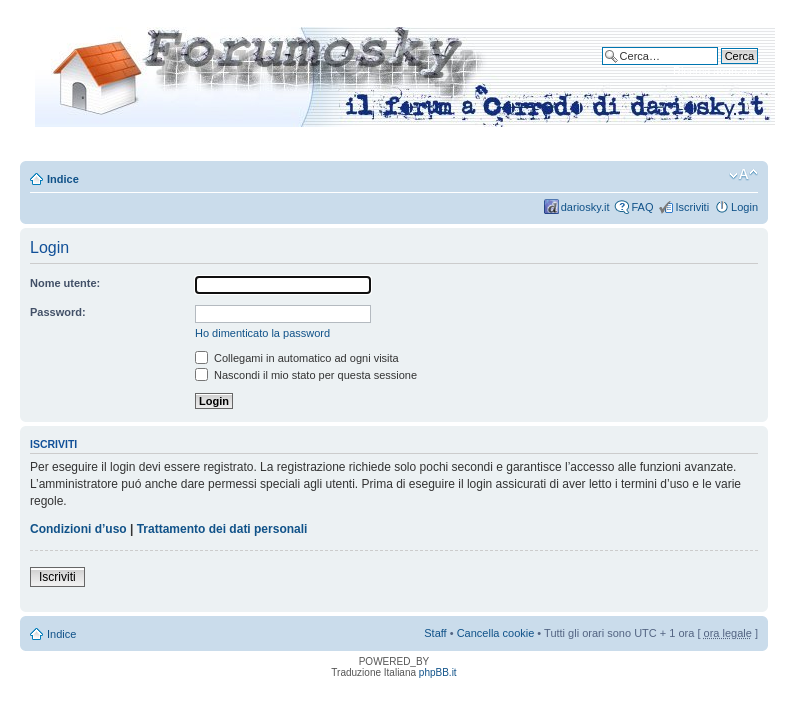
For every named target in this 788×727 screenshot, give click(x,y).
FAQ (642, 207)
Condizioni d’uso (78, 529)
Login (744, 207)
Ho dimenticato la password (262, 333)
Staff (435, 633)
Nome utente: (65, 283)
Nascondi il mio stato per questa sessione (306, 375)
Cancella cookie (496, 633)
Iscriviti (692, 207)
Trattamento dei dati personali (222, 529)
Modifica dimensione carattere (743, 175)
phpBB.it (438, 672)
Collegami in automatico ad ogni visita (297, 358)
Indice (63, 179)
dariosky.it (585, 207)
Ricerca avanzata (715, 71)
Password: (58, 312)
